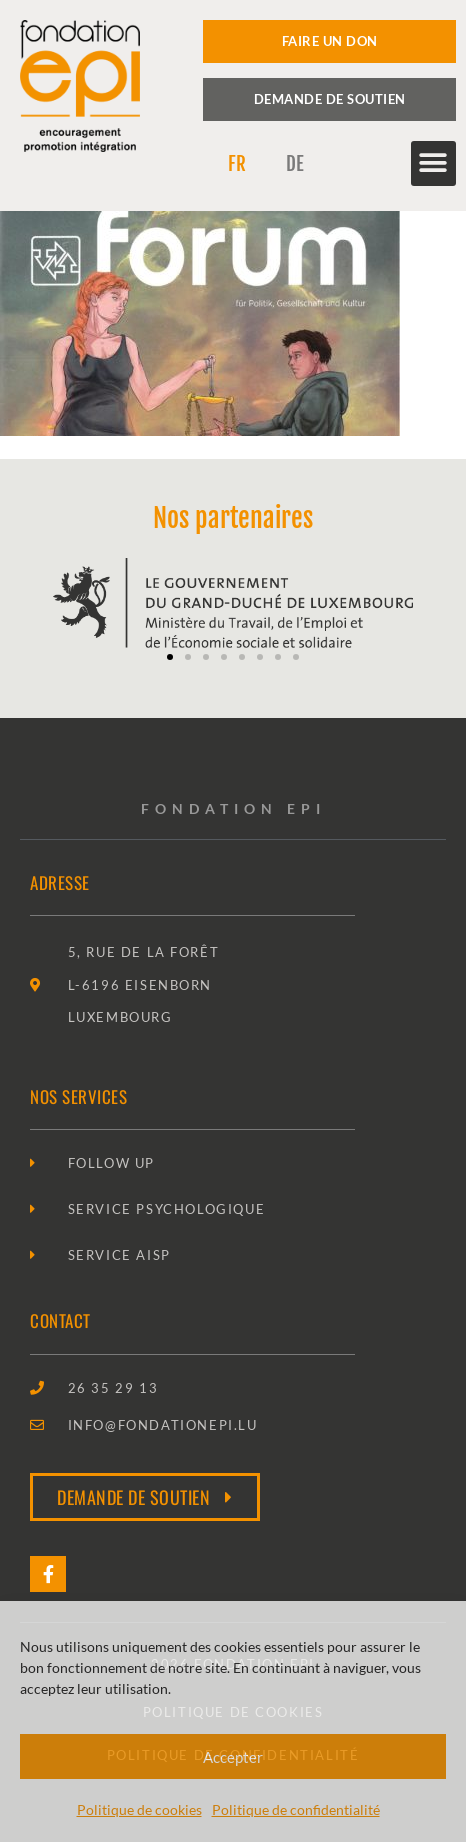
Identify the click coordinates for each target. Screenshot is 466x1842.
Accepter (233, 1757)
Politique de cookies (139, 1809)
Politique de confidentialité (296, 1809)
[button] (433, 163)
